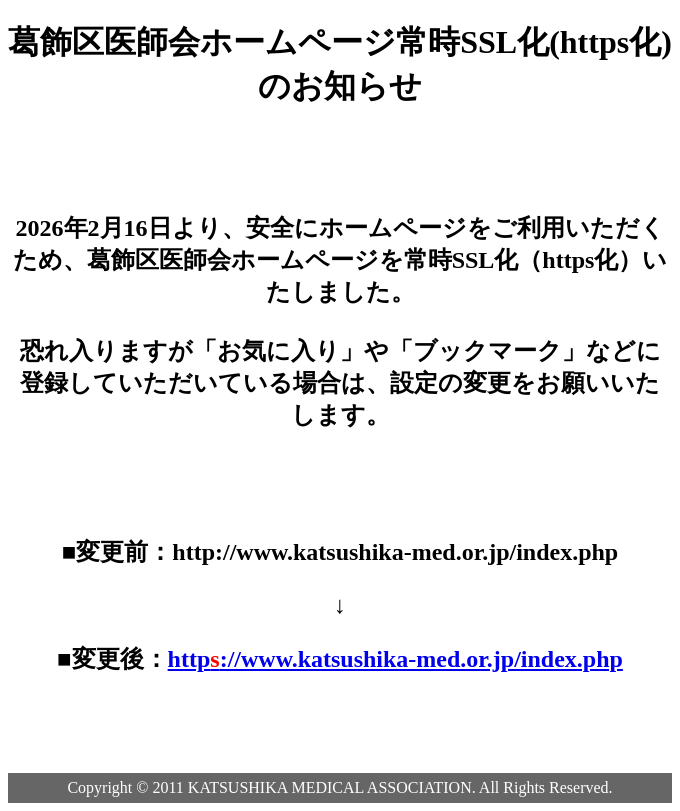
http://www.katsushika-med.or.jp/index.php (395, 659)
